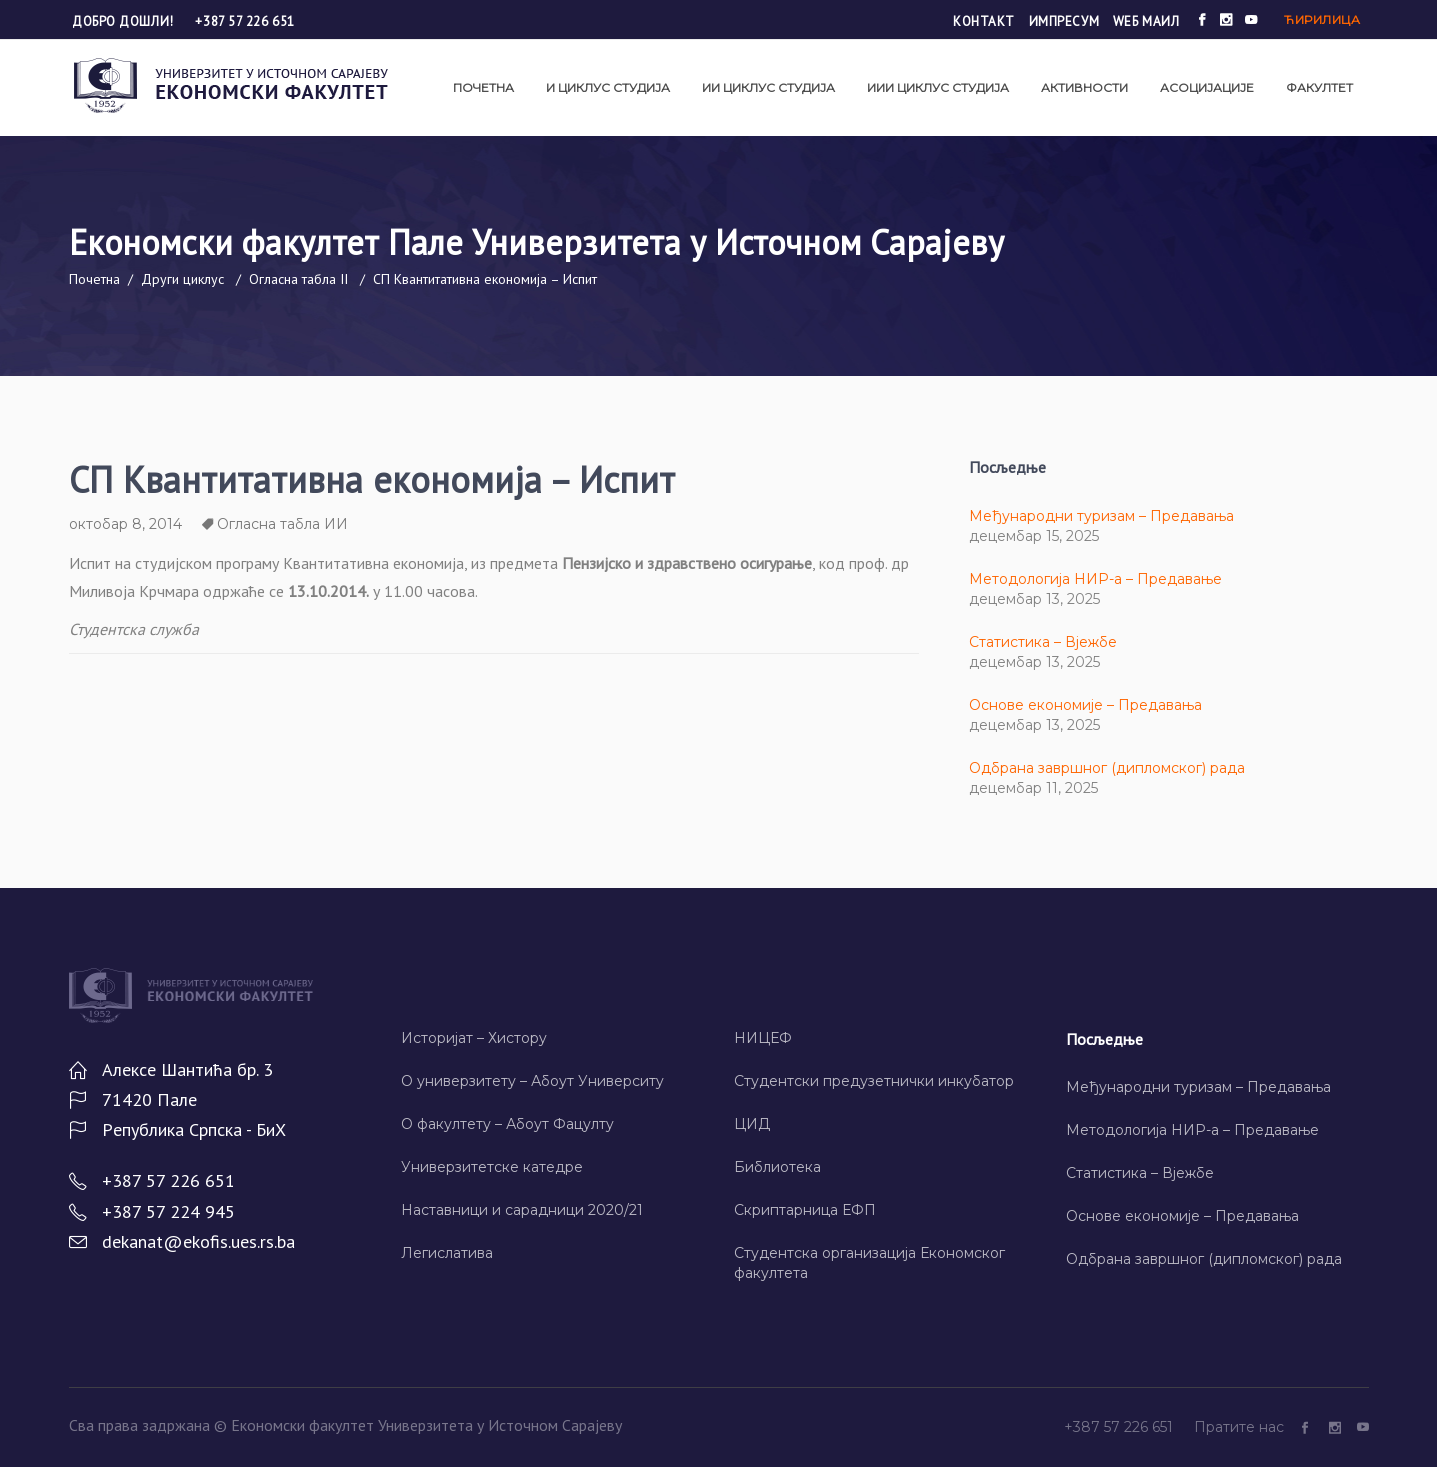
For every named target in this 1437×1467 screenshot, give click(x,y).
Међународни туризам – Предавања (1101, 516)
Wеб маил (1146, 21)
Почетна (94, 279)
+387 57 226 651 (244, 21)
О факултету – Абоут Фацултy (507, 1124)
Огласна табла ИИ (282, 524)
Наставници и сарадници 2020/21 (522, 1210)
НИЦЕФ (763, 1038)
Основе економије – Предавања (1085, 705)
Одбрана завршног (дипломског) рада (1107, 768)
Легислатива (447, 1253)
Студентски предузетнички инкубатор (874, 1081)
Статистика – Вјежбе (1043, 642)
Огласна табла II (298, 279)
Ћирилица (1322, 19)
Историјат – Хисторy (474, 1038)
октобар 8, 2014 (125, 524)
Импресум (1064, 21)
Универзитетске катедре (492, 1167)
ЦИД (752, 1124)
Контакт (984, 21)
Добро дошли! (124, 21)
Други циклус (182, 279)
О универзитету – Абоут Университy (532, 1081)
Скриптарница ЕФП (805, 1210)
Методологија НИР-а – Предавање (1095, 579)
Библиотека (777, 1167)
